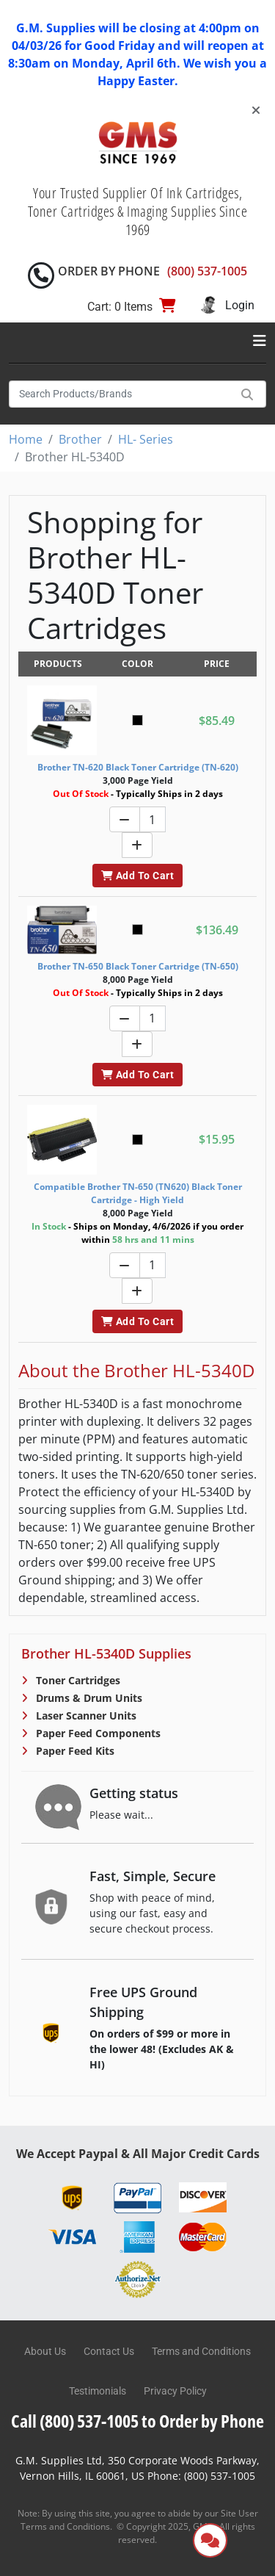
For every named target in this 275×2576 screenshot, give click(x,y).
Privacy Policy (175, 2391)
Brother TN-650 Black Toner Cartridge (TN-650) (137, 966)
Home (26, 439)
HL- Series (145, 439)
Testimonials (97, 2391)
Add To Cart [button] (137, 875)
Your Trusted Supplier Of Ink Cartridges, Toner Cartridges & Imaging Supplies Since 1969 (138, 211)
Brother (80, 439)
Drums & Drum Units (87, 1698)
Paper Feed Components (97, 1733)
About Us (45, 2351)
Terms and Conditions (201, 2351)
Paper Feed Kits (73, 1751)
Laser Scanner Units (84, 1715)
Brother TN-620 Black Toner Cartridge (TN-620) (137, 767)
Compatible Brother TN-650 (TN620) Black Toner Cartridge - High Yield (138, 1193)
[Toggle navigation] (259, 340)
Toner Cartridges (76, 1680)
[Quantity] (152, 819)
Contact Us (109, 2351)
